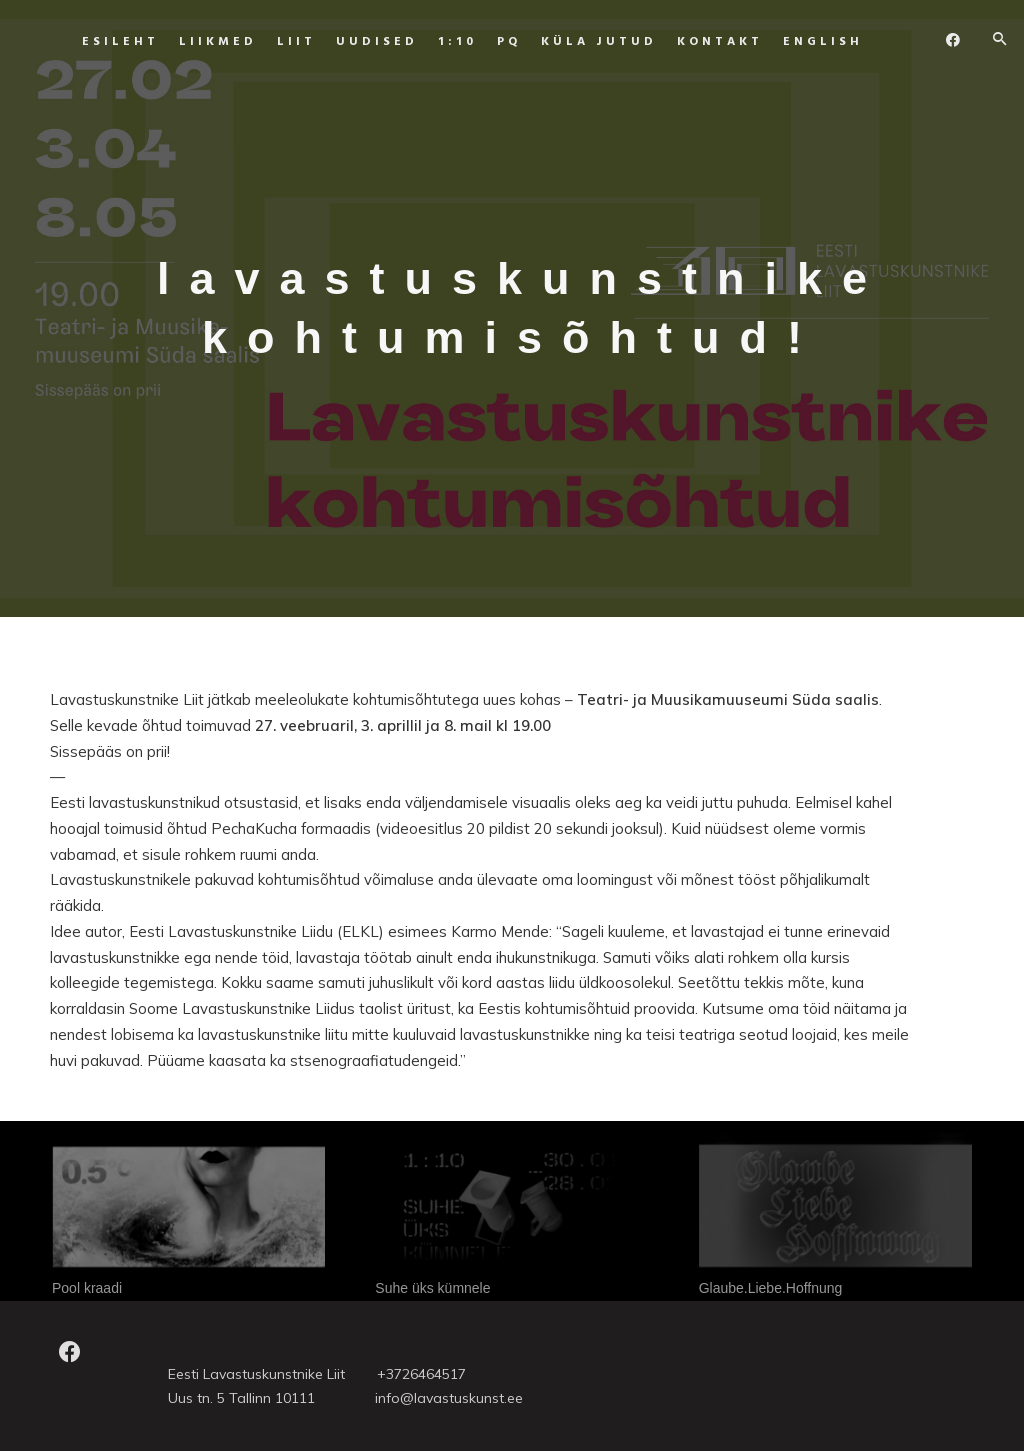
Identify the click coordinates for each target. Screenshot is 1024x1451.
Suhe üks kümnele (432, 1288)
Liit (278, 42)
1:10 (439, 42)
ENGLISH (805, 42)
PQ (491, 42)
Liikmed (200, 42)
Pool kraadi (87, 1288)
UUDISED (359, 42)
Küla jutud (581, 42)
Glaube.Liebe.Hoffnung (771, 1288)
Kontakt (702, 42)
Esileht (102, 42)
